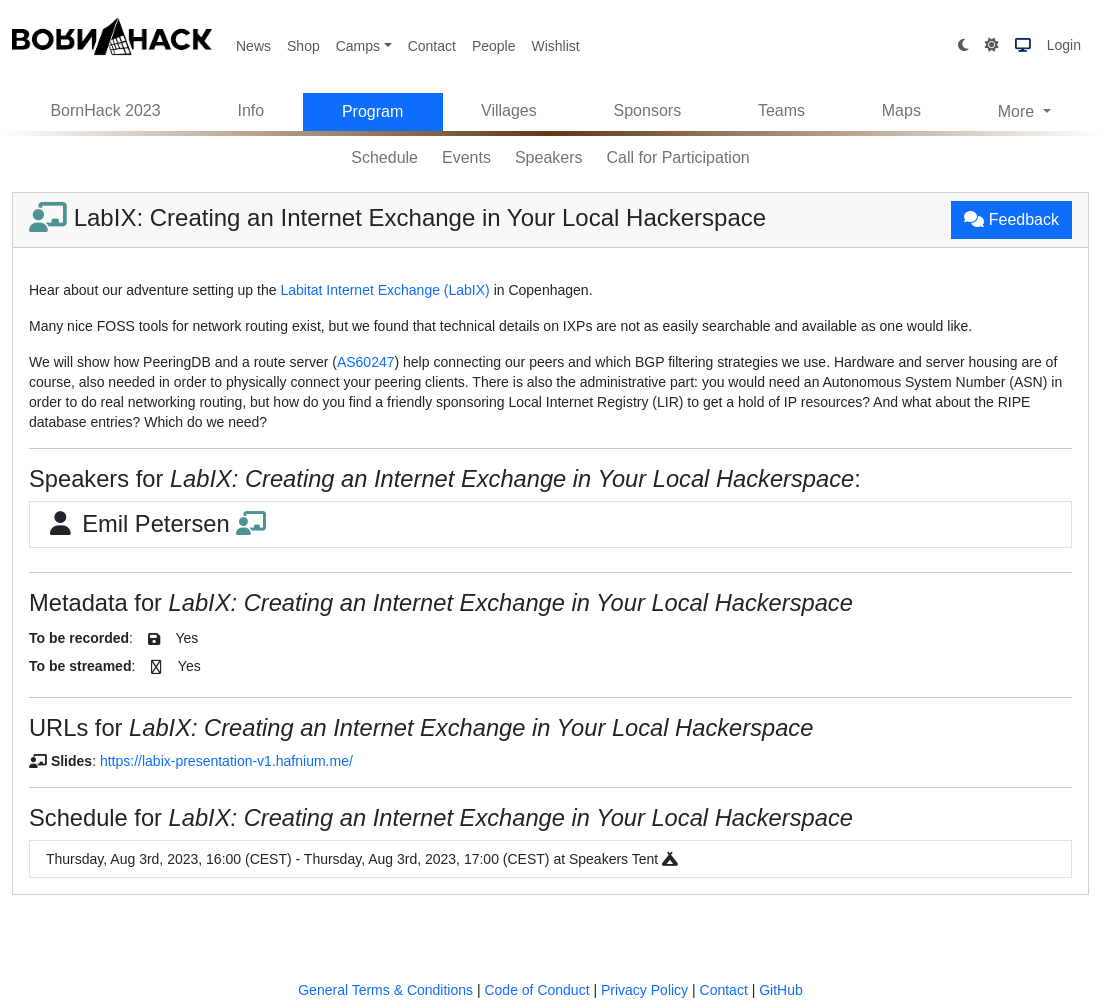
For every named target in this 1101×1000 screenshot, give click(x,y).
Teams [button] (781, 110)
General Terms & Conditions (385, 990)
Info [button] (250, 110)
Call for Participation (678, 157)
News (253, 46)
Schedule (384, 157)
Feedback (1011, 219)
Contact (432, 46)
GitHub (781, 990)
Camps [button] (358, 46)
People (494, 46)
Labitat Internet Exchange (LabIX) (384, 290)
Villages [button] (509, 110)
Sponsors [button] (648, 110)
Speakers (549, 157)
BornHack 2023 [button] (105, 110)
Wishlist (555, 46)
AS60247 (366, 362)
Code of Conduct (536, 990)
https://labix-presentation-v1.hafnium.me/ (226, 761)
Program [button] (372, 111)
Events (466, 157)
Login (1064, 45)
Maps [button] (901, 110)
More (1018, 111)
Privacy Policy (644, 990)
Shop (303, 46)
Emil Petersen (156, 524)
